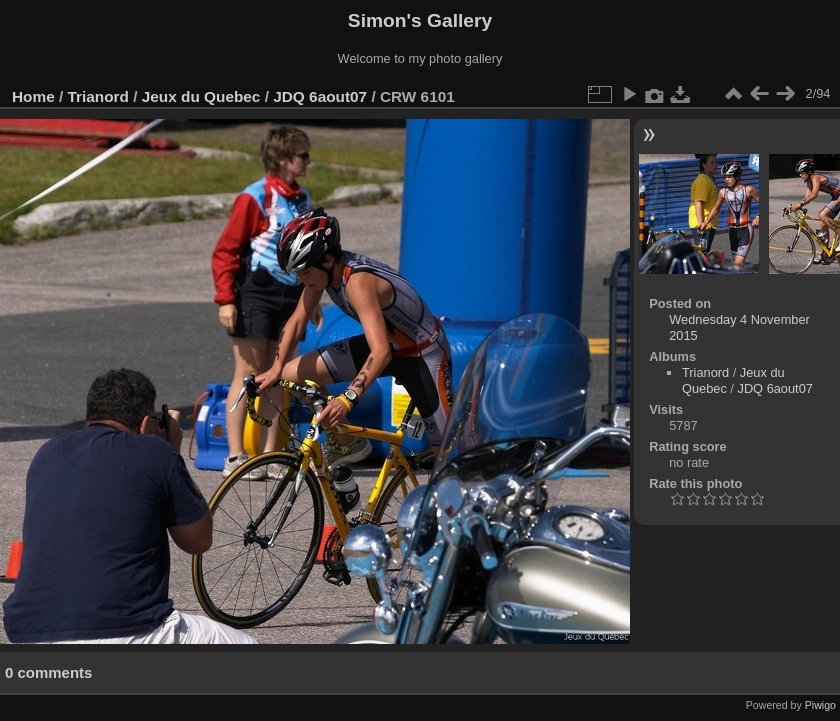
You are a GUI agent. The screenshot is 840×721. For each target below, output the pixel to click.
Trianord (98, 96)
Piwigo (820, 705)
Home (33, 96)
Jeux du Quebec (201, 96)
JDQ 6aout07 (320, 96)
